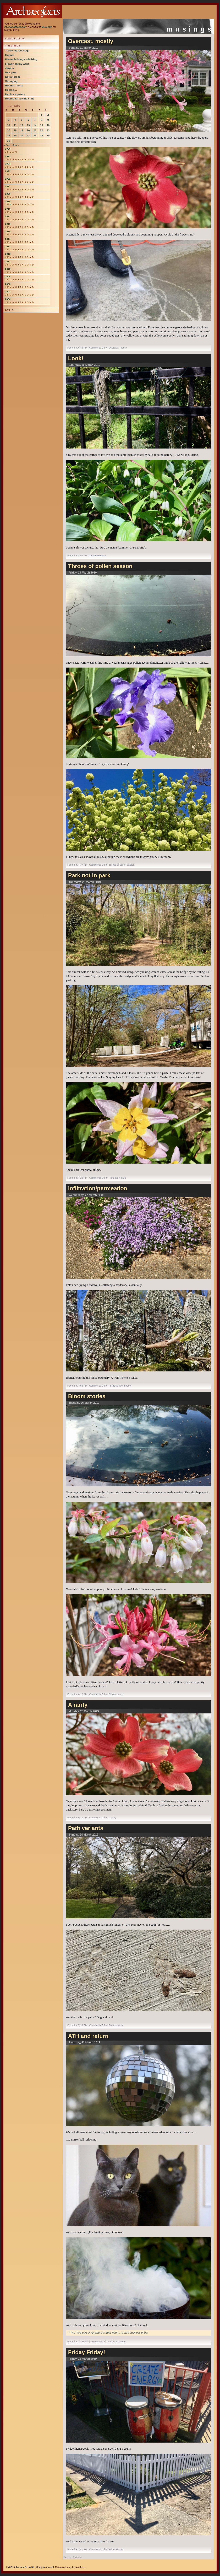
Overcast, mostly (90, 41)
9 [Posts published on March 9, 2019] (48, 119)
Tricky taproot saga (17, 50)
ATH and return (88, 2036)
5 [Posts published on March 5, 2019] (22, 119)
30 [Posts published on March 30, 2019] (48, 135)
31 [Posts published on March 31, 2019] (8, 140)
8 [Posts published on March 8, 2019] (41, 119)
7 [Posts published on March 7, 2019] (35, 119)
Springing (11, 81)
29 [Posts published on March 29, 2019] (41, 135)
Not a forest (12, 76)
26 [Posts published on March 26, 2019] (21, 135)
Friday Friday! (86, 2352)
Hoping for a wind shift (19, 98)
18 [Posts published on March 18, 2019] (15, 130)
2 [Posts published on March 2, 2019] (48, 114)
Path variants (85, 1828)
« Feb (6, 145)
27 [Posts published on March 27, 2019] (28, 135)
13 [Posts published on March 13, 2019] (28, 125)
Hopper (9, 55)
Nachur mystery (15, 94)
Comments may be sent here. (70, 2567)
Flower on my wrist (17, 63)
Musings (46, 26)
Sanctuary (15, 38)
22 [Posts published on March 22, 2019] (41, 130)
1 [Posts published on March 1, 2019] (41, 114)
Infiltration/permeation (97, 1188)
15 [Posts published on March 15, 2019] (41, 125)
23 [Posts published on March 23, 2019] (48, 130)
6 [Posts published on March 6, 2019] (28, 119)
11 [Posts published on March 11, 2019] (15, 125)
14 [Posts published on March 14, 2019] (34, 125)
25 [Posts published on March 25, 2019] (15, 135)
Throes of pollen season (100, 566)
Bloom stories (86, 1396)
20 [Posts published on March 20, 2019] (28, 130)
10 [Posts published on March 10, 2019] (8, 125)
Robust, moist (14, 85)
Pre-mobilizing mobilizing (21, 59)
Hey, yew (10, 72)
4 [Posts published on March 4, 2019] (15, 119)
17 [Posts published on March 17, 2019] (8, 130)
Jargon (9, 68)
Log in (9, 309)
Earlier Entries (73, 2557)
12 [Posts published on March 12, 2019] (21, 125)
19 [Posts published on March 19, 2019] (21, 130)
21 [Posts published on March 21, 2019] (34, 130)
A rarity (77, 1705)
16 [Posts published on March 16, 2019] (48, 125)
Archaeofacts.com (15, 26)
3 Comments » (97, 555)
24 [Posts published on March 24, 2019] (8, 135)
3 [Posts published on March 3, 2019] (8, 119)
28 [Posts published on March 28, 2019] (34, 135)
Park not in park (89, 875)
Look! (75, 358)
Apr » (16, 145)
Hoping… (11, 89)
